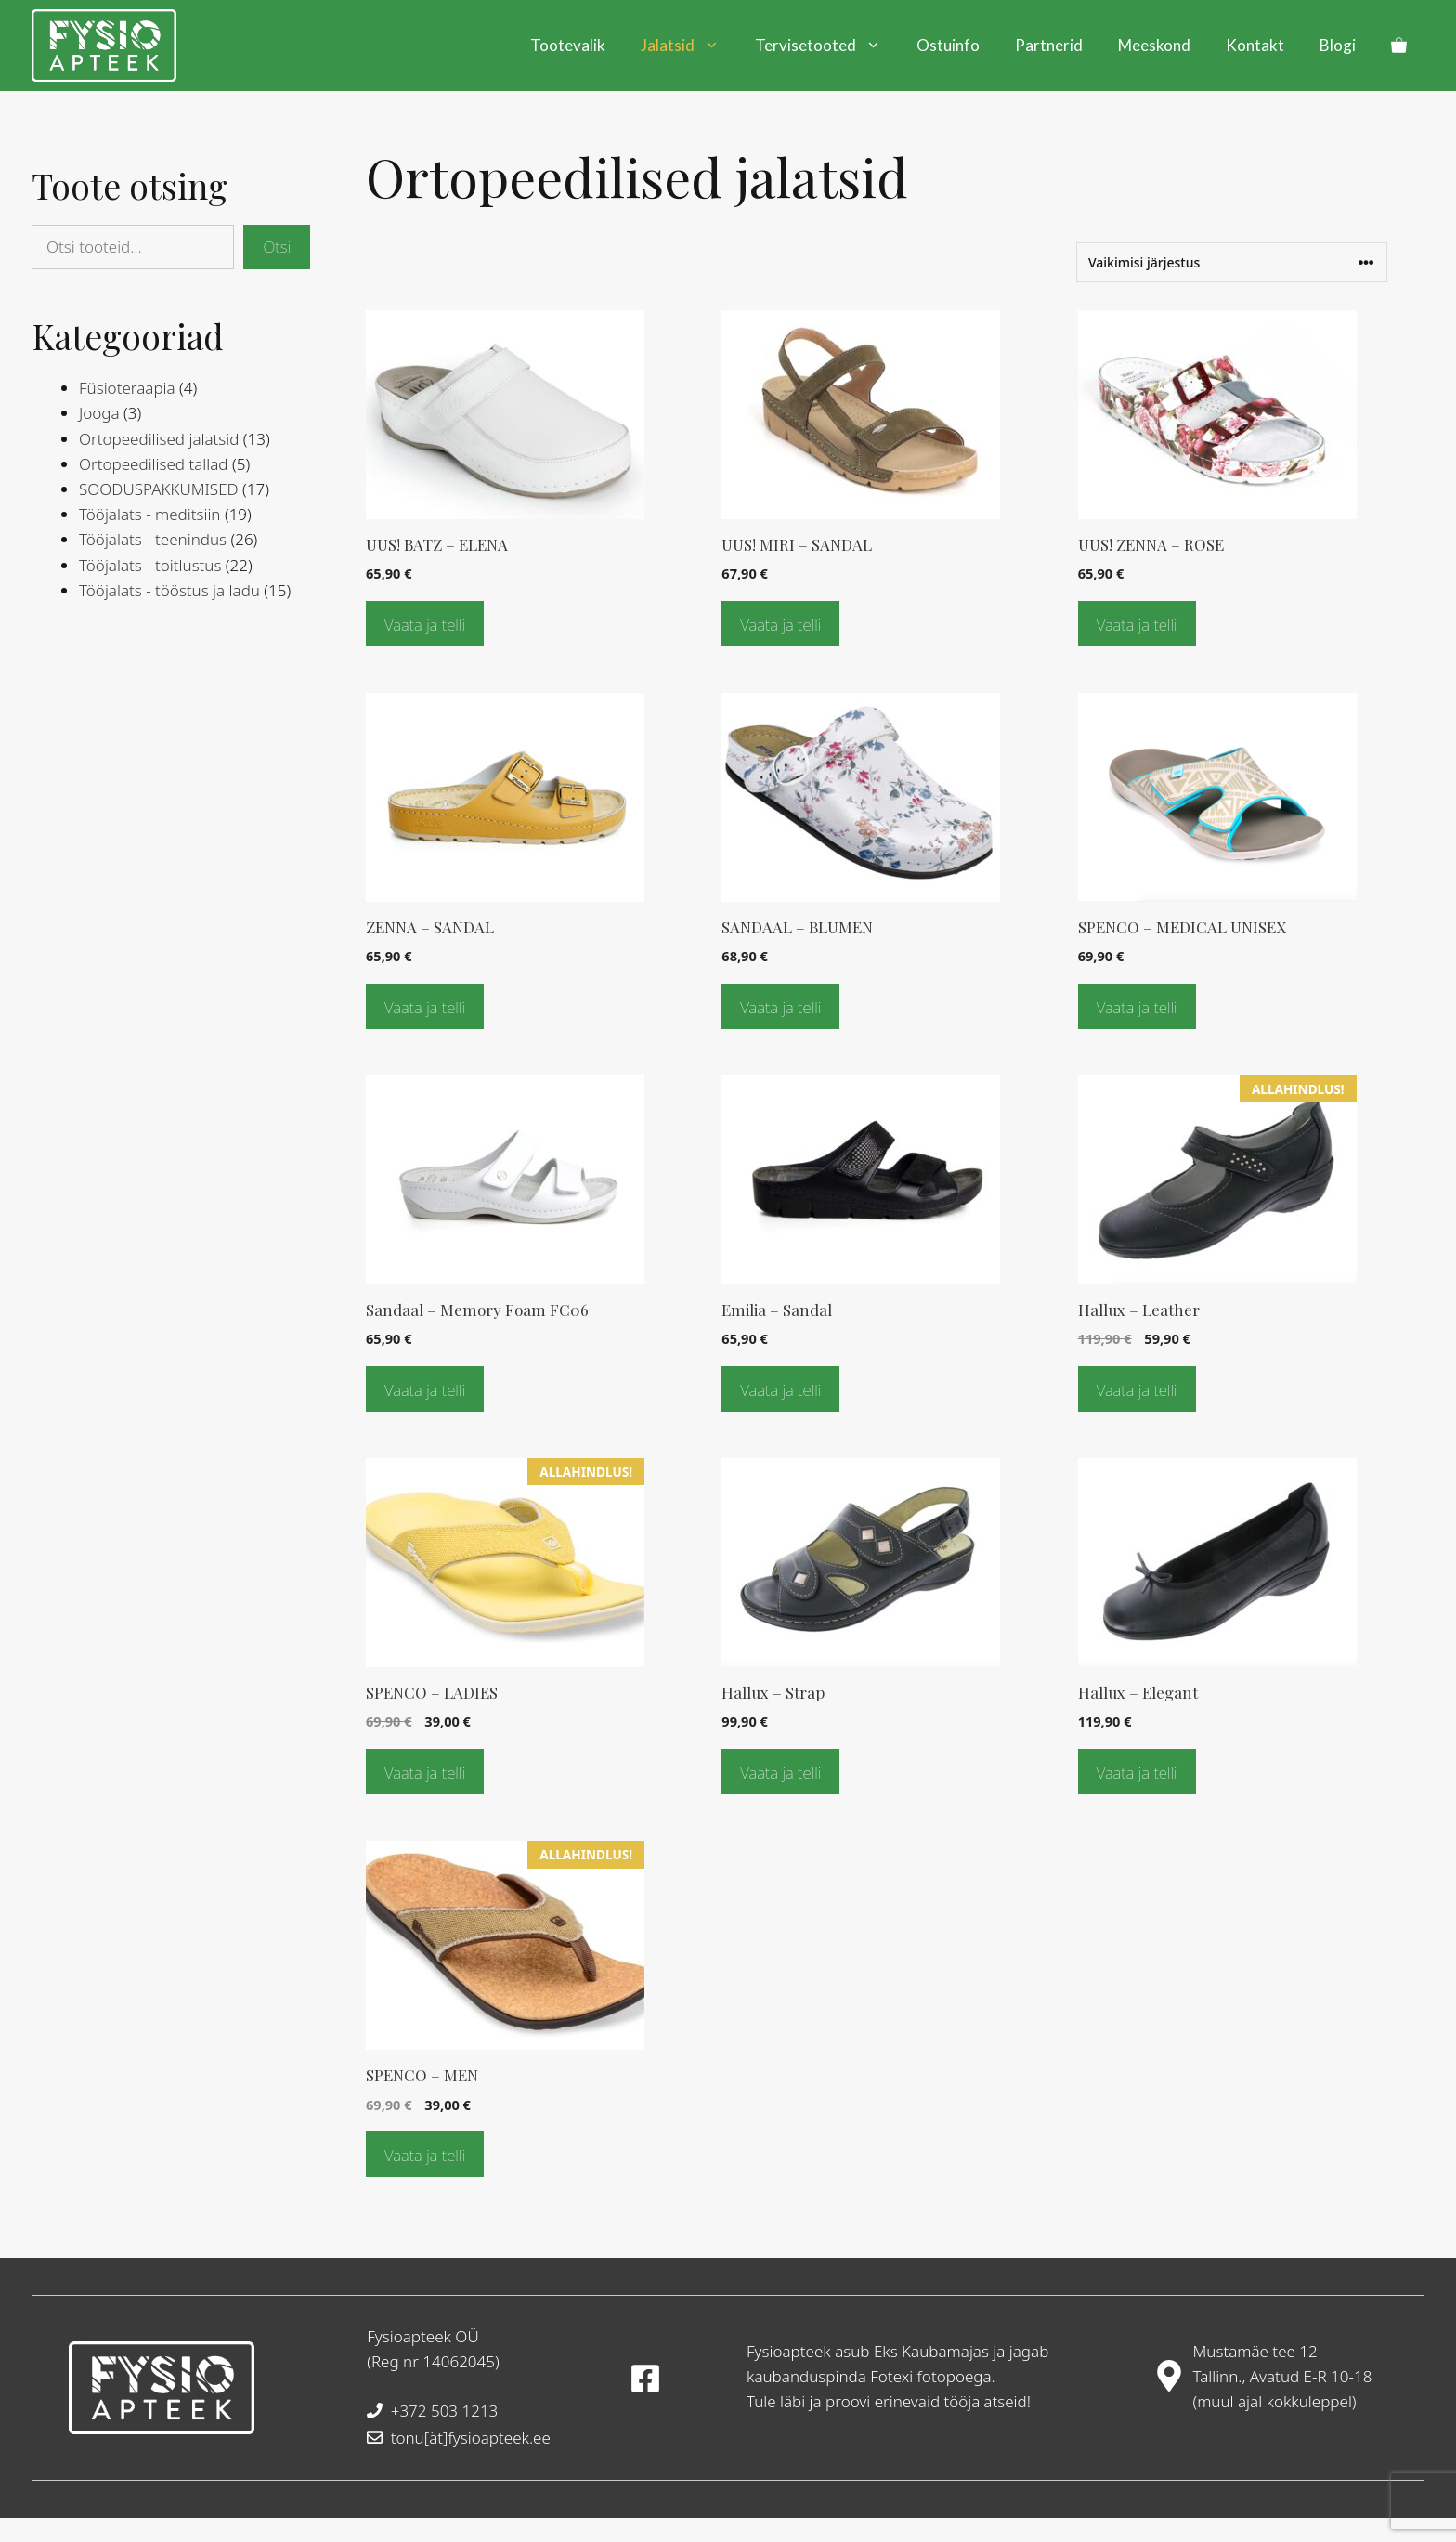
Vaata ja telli (424, 624)
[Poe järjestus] (1231, 262)
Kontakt (1255, 45)
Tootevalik (567, 45)
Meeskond (1154, 45)
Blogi (1338, 45)
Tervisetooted (827, 45)
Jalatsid (689, 45)
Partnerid (1049, 45)
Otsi (277, 246)
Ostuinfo (948, 45)
